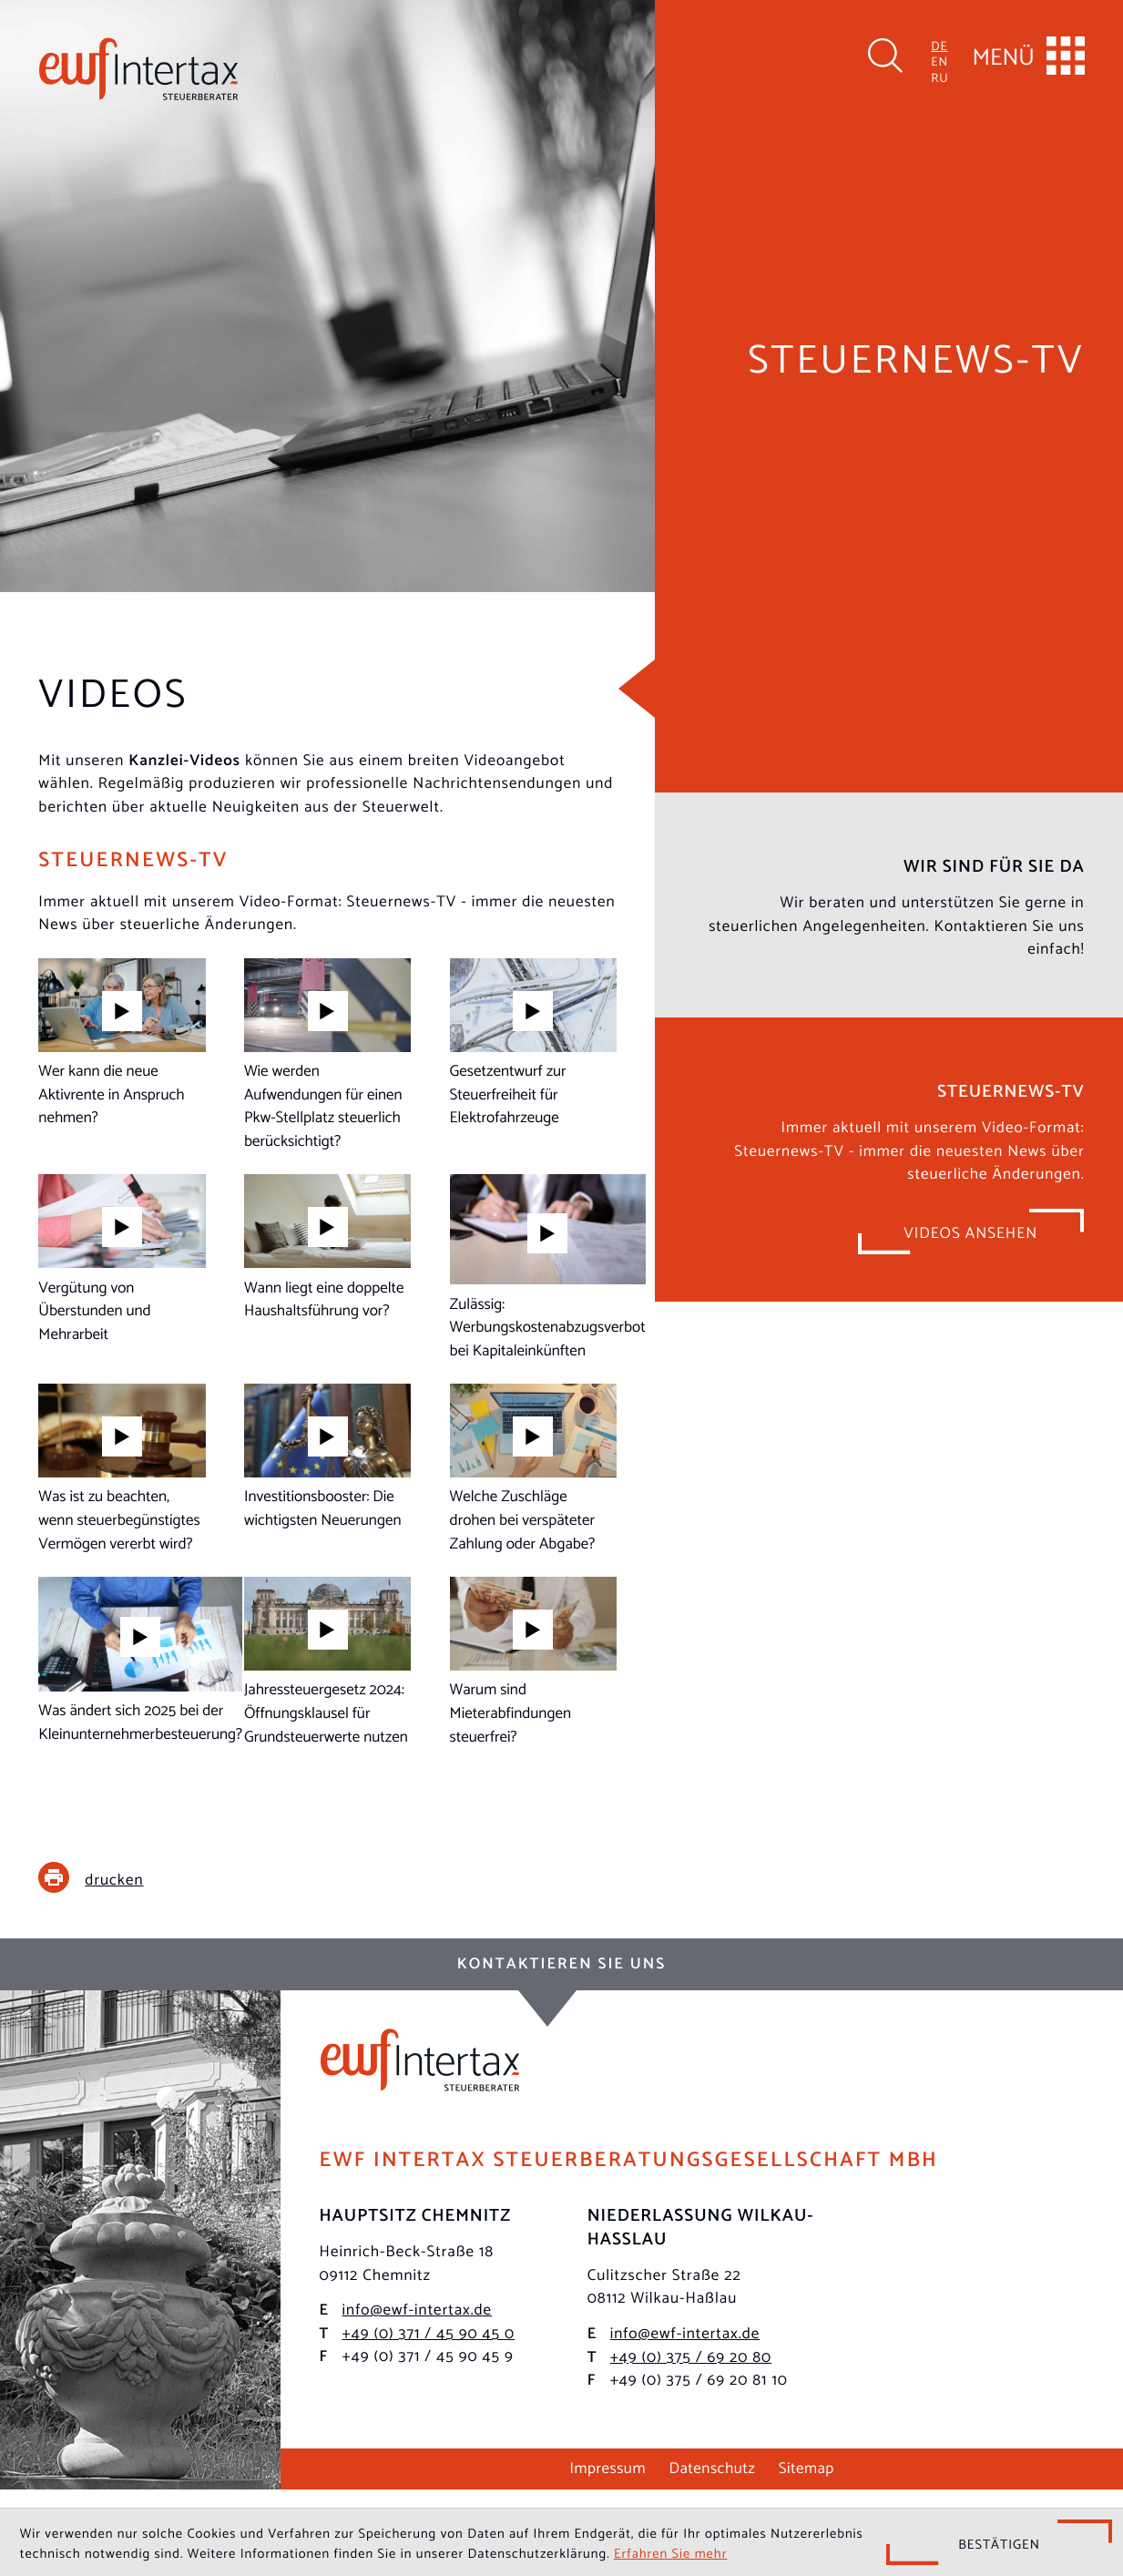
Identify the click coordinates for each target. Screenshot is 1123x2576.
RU (939, 76)
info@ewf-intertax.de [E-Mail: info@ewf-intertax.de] (417, 2308)
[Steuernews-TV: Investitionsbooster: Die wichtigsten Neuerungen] (327, 1456)
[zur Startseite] (138, 69)
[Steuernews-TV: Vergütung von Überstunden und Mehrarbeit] (121, 1259)
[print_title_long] (104, 1877)
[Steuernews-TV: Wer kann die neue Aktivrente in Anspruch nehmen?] (121, 1043)
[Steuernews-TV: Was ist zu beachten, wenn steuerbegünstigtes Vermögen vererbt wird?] (121, 1468)
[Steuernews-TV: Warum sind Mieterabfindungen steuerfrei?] (533, 1661)
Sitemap (806, 2465)
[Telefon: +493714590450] (429, 2332)
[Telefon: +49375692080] (691, 2355)
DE (939, 45)
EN (939, 60)
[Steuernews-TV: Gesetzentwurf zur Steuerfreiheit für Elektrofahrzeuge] (533, 1043)
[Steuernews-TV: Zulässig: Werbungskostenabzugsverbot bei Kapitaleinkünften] (548, 1268)
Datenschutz (712, 2465)
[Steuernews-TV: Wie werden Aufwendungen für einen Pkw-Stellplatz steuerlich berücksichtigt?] (327, 1054)
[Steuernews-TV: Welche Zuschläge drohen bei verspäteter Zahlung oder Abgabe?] (533, 1468)
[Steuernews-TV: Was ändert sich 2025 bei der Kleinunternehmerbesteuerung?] (140, 1660)
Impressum (607, 2465)
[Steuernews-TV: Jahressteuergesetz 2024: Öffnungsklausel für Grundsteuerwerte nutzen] (327, 1661)
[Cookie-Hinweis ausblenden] (999, 2542)
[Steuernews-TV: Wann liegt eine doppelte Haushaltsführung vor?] (327, 1248)
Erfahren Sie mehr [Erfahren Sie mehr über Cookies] (670, 2551)
